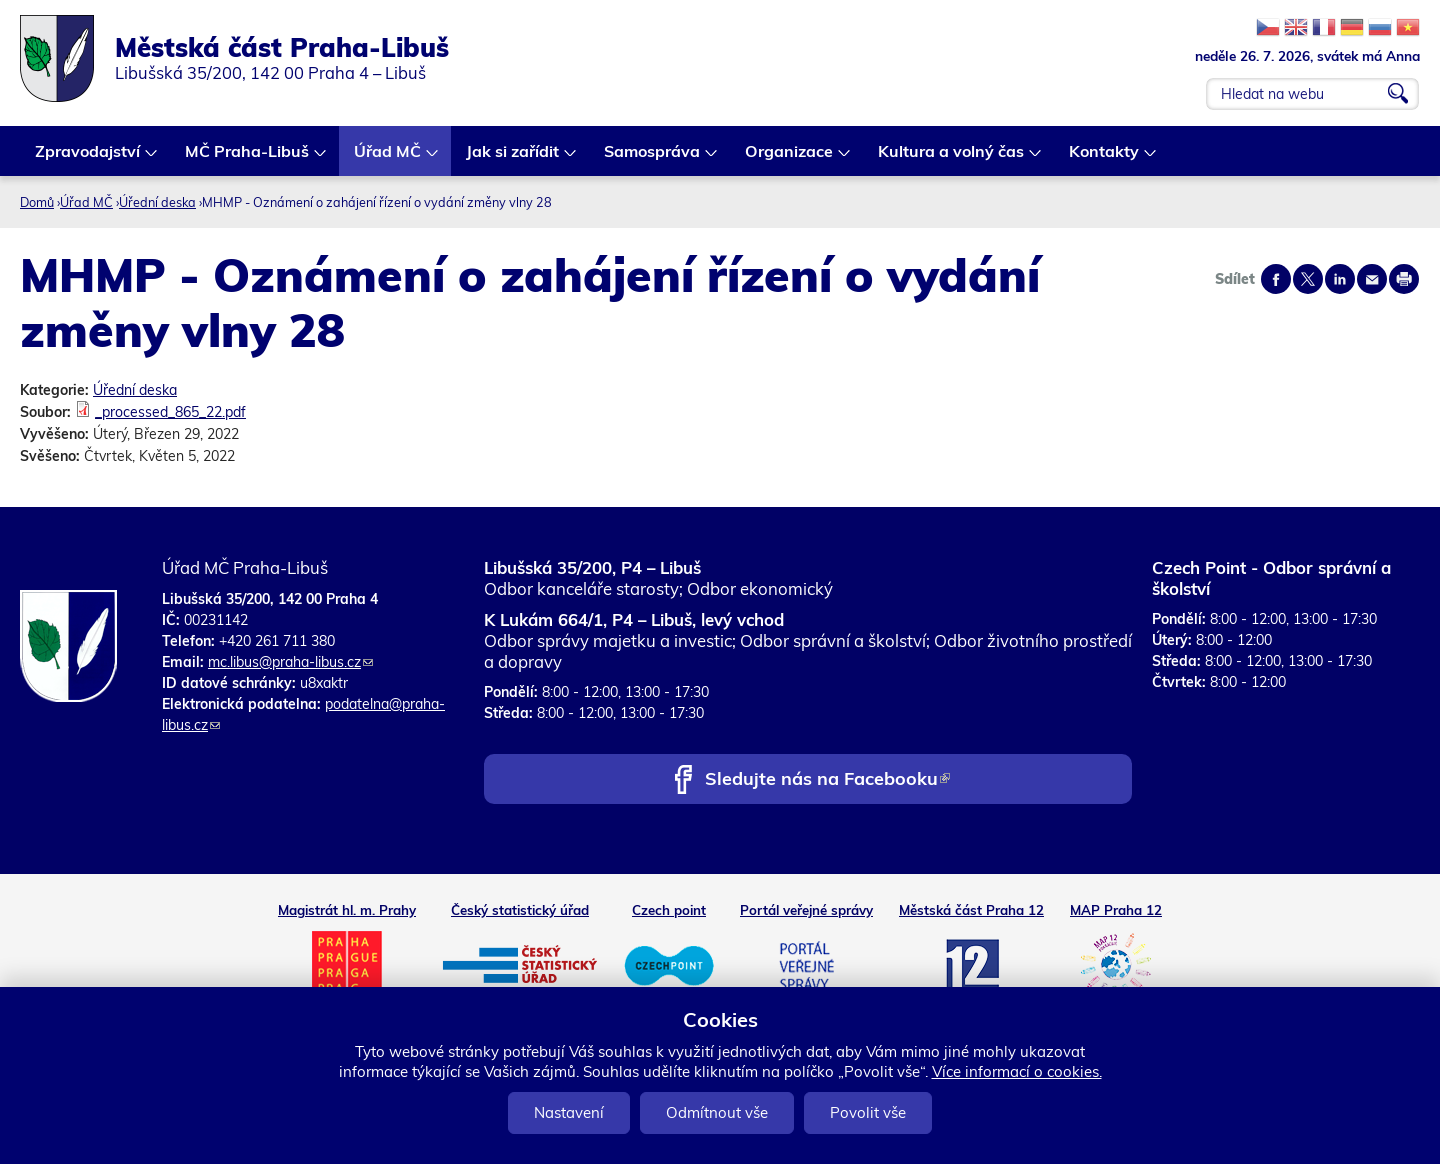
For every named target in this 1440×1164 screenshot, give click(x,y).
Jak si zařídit (513, 158)
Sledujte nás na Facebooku (827, 780)
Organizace (790, 158)
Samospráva (653, 158)
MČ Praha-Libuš (248, 158)
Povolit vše (868, 1112)
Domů (37, 202)
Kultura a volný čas (952, 158)
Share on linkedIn (1340, 279)
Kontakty (1105, 158)
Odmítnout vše (717, 1112)
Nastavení (569, 1112)
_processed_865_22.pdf (170, 412)
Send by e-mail (1372, 279)
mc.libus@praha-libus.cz (290, 662)
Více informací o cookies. (1017, 1071)
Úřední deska (157, 202)
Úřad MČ (388, 158)
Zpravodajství (88, 158)
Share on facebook (1276, 279)
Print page (1404, 279)
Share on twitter (1308, 279)
